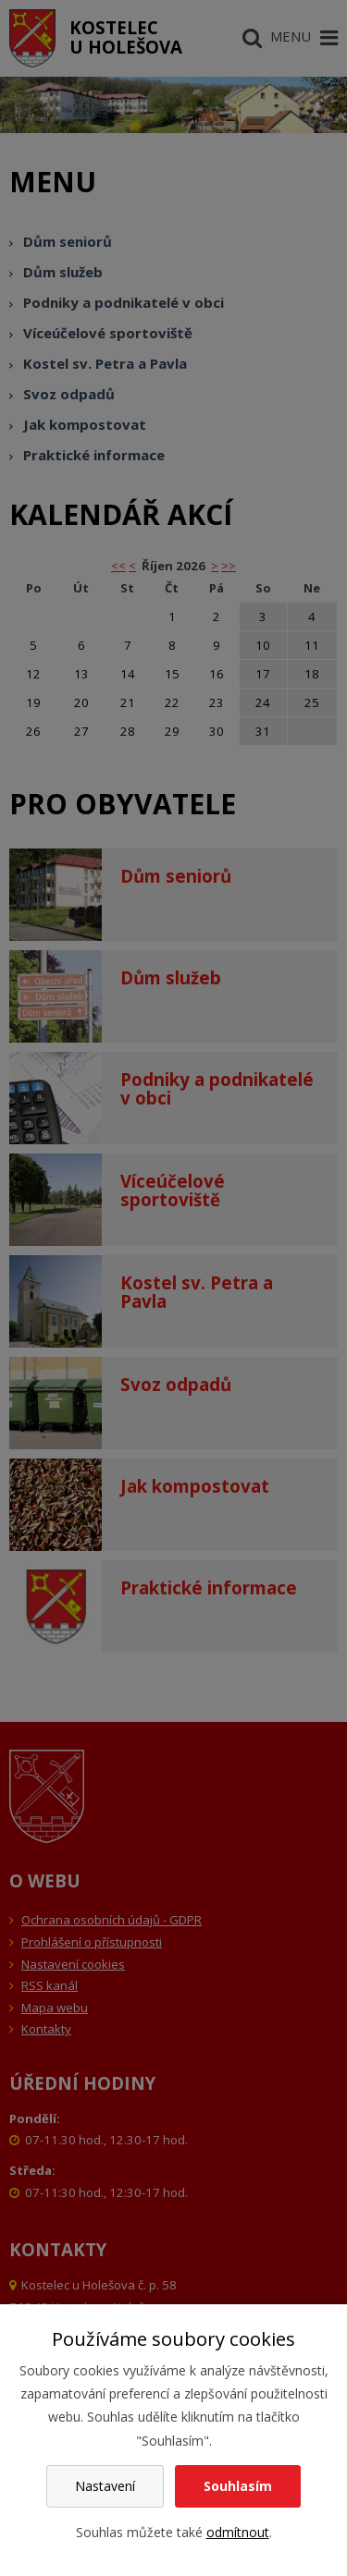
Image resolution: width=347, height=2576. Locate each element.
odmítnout (237, 2532)
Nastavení (105, 2486)
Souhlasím (238, 2486)
